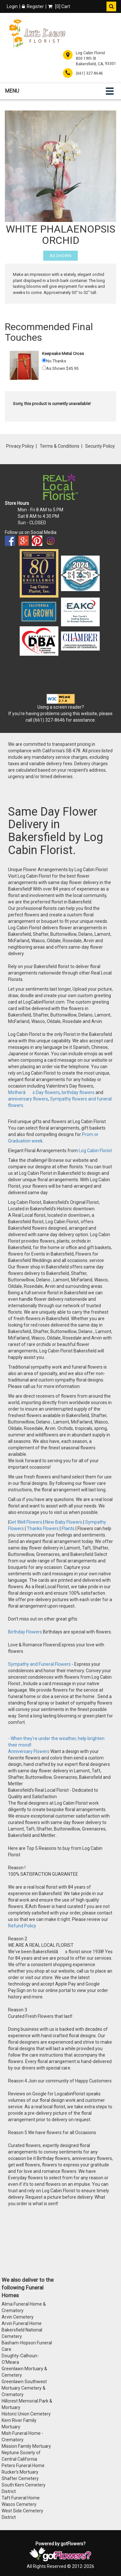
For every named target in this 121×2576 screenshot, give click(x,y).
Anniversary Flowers (28, 1751)
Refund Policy (22, 1925)
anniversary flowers (28, 1098)
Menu (12, 91)
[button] (111, 6)
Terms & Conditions (59, 446)
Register (33, 6)
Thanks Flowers (43, 1528)
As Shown (60, 255)
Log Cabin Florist (95, 1150)
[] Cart (59, 6)
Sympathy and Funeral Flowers (39, 1664)
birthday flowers (78, 1092)
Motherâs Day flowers (34, 1092)
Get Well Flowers (25, 1522)
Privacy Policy (20, 446)
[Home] (37, 34)
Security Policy (100, 446)
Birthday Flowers (25, 1631)
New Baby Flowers (63, 1522)
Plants (68, 1528)
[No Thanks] (44, 360)
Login (12, 6)
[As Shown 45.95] (44, 368)
